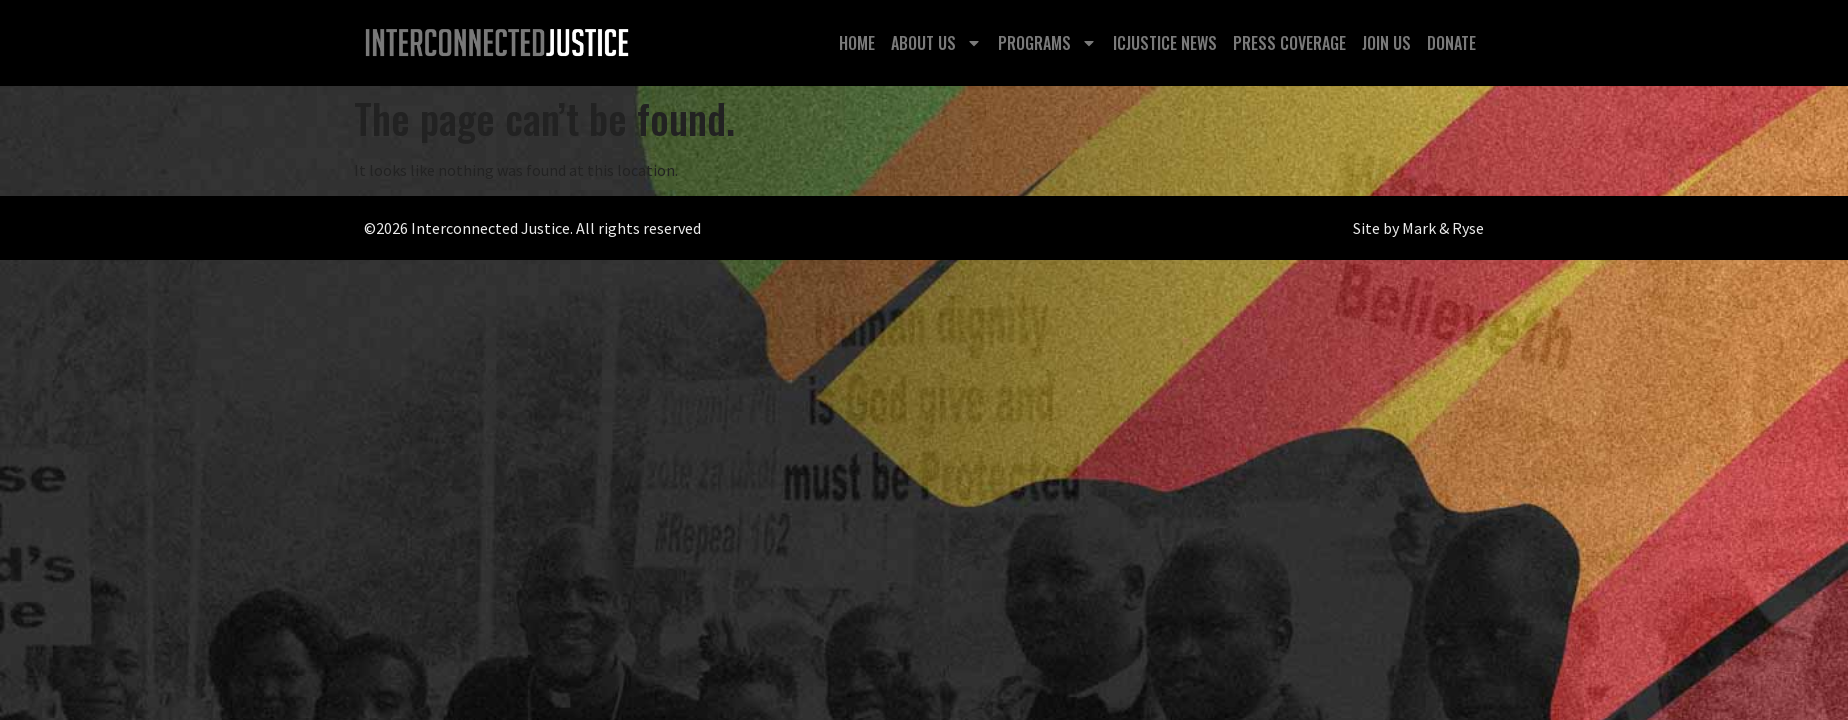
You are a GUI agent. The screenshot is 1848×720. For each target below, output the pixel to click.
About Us (936, 43)
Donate (1451, 43)
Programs (1047, 43)
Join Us (1386, 43)
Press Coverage (1289, 43)
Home (857, 43)
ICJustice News (1165, 43)
